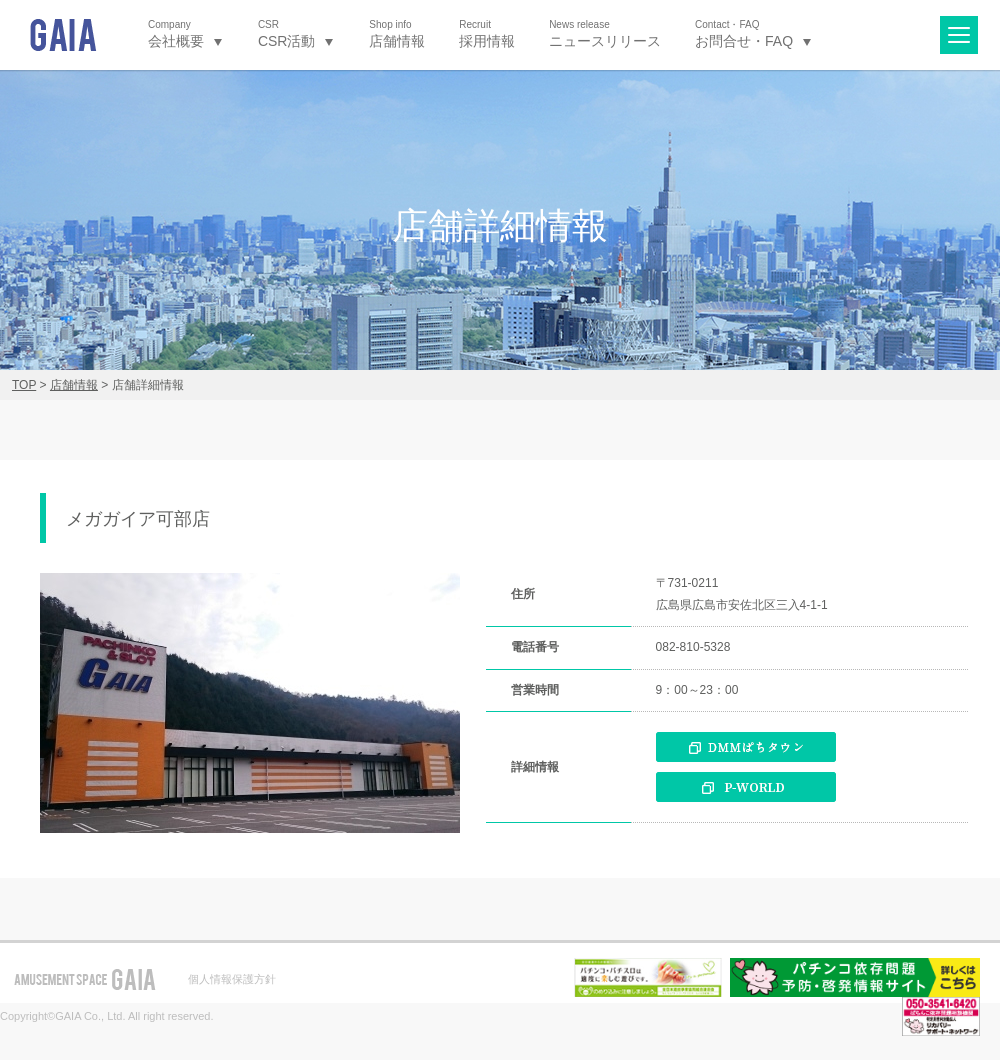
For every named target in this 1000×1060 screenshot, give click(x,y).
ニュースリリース (605, 33)
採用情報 (487, 33)
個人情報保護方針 (232, 979)
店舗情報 (397, 33)
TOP (24, 385)
